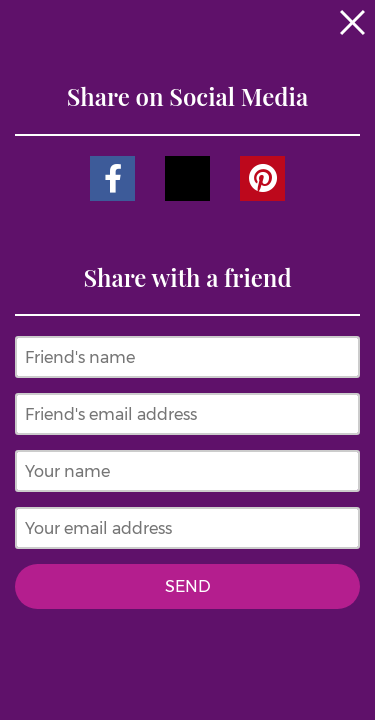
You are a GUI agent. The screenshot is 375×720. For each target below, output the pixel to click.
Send (188, 586)
